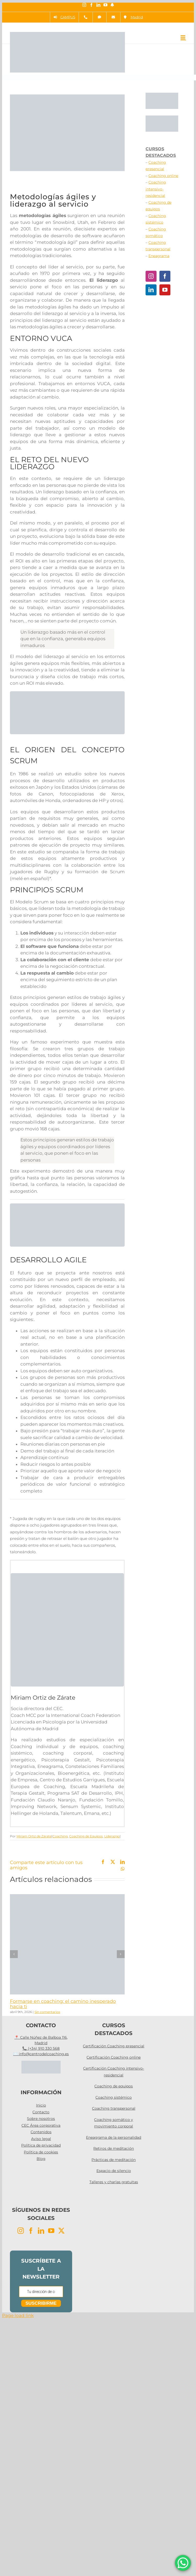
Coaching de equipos (113, 2086)
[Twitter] (61, 2230)
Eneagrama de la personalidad (113, 2137)
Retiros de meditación (113, 2148)
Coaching (60, 1836)
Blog (41, 2158)
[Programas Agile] (67, 693)
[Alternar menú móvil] (183, 37)
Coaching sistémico (113, 2097)
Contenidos (41, 2132)
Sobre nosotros (41, 2118)
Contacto (40, 2112)
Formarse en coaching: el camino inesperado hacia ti (63, 2003)
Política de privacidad (41, 2145)
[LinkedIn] (151, 289)
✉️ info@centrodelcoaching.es (41, 2054)
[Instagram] (151, 276)
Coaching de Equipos (86, 1836)
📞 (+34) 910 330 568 (41, 2048)
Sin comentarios (47, 2012)
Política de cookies (41, 2152)
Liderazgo (112, 1836)
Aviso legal (41, 2138)
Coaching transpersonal (113, 2108)
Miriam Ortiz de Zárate (33, 1836)
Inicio (41, 2105)
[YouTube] (164, 289)
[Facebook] (164, 276)
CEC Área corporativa (40, 2125)
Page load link (18, 2315)
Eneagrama (158, 255)
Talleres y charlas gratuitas (113, 2182)
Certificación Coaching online (114, 2057)
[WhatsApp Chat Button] (183, 2563)
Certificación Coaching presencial (113, 2046)
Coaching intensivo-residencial (156, 189)
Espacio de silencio (113, 2170)
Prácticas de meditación (113, 2159)
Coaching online (163, 175)
